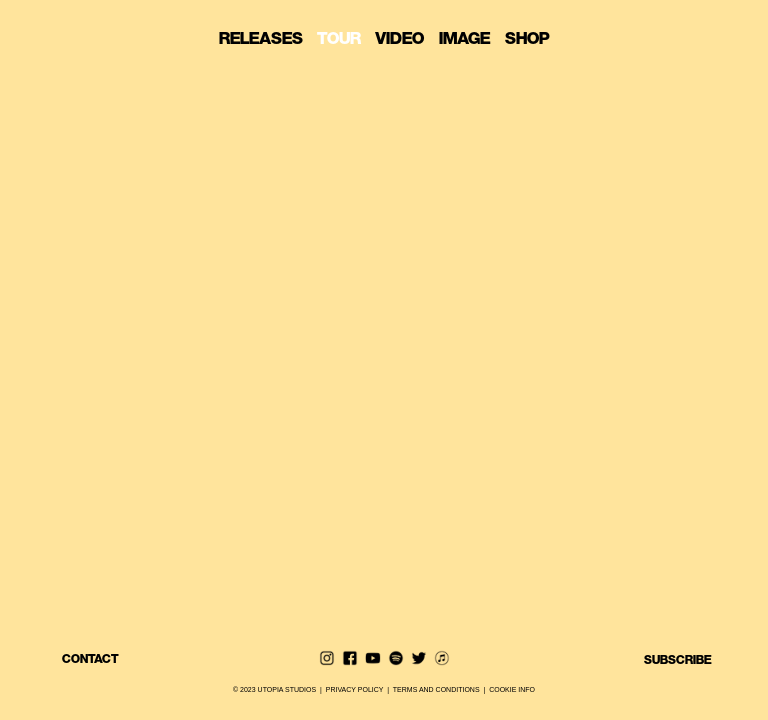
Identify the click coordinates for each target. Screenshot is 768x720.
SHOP (527, 38)
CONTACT (90, 659)
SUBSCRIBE (678, 659)
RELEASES (267, 38)
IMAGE (470, 38)
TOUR (345, 38)
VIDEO (405, 38)
